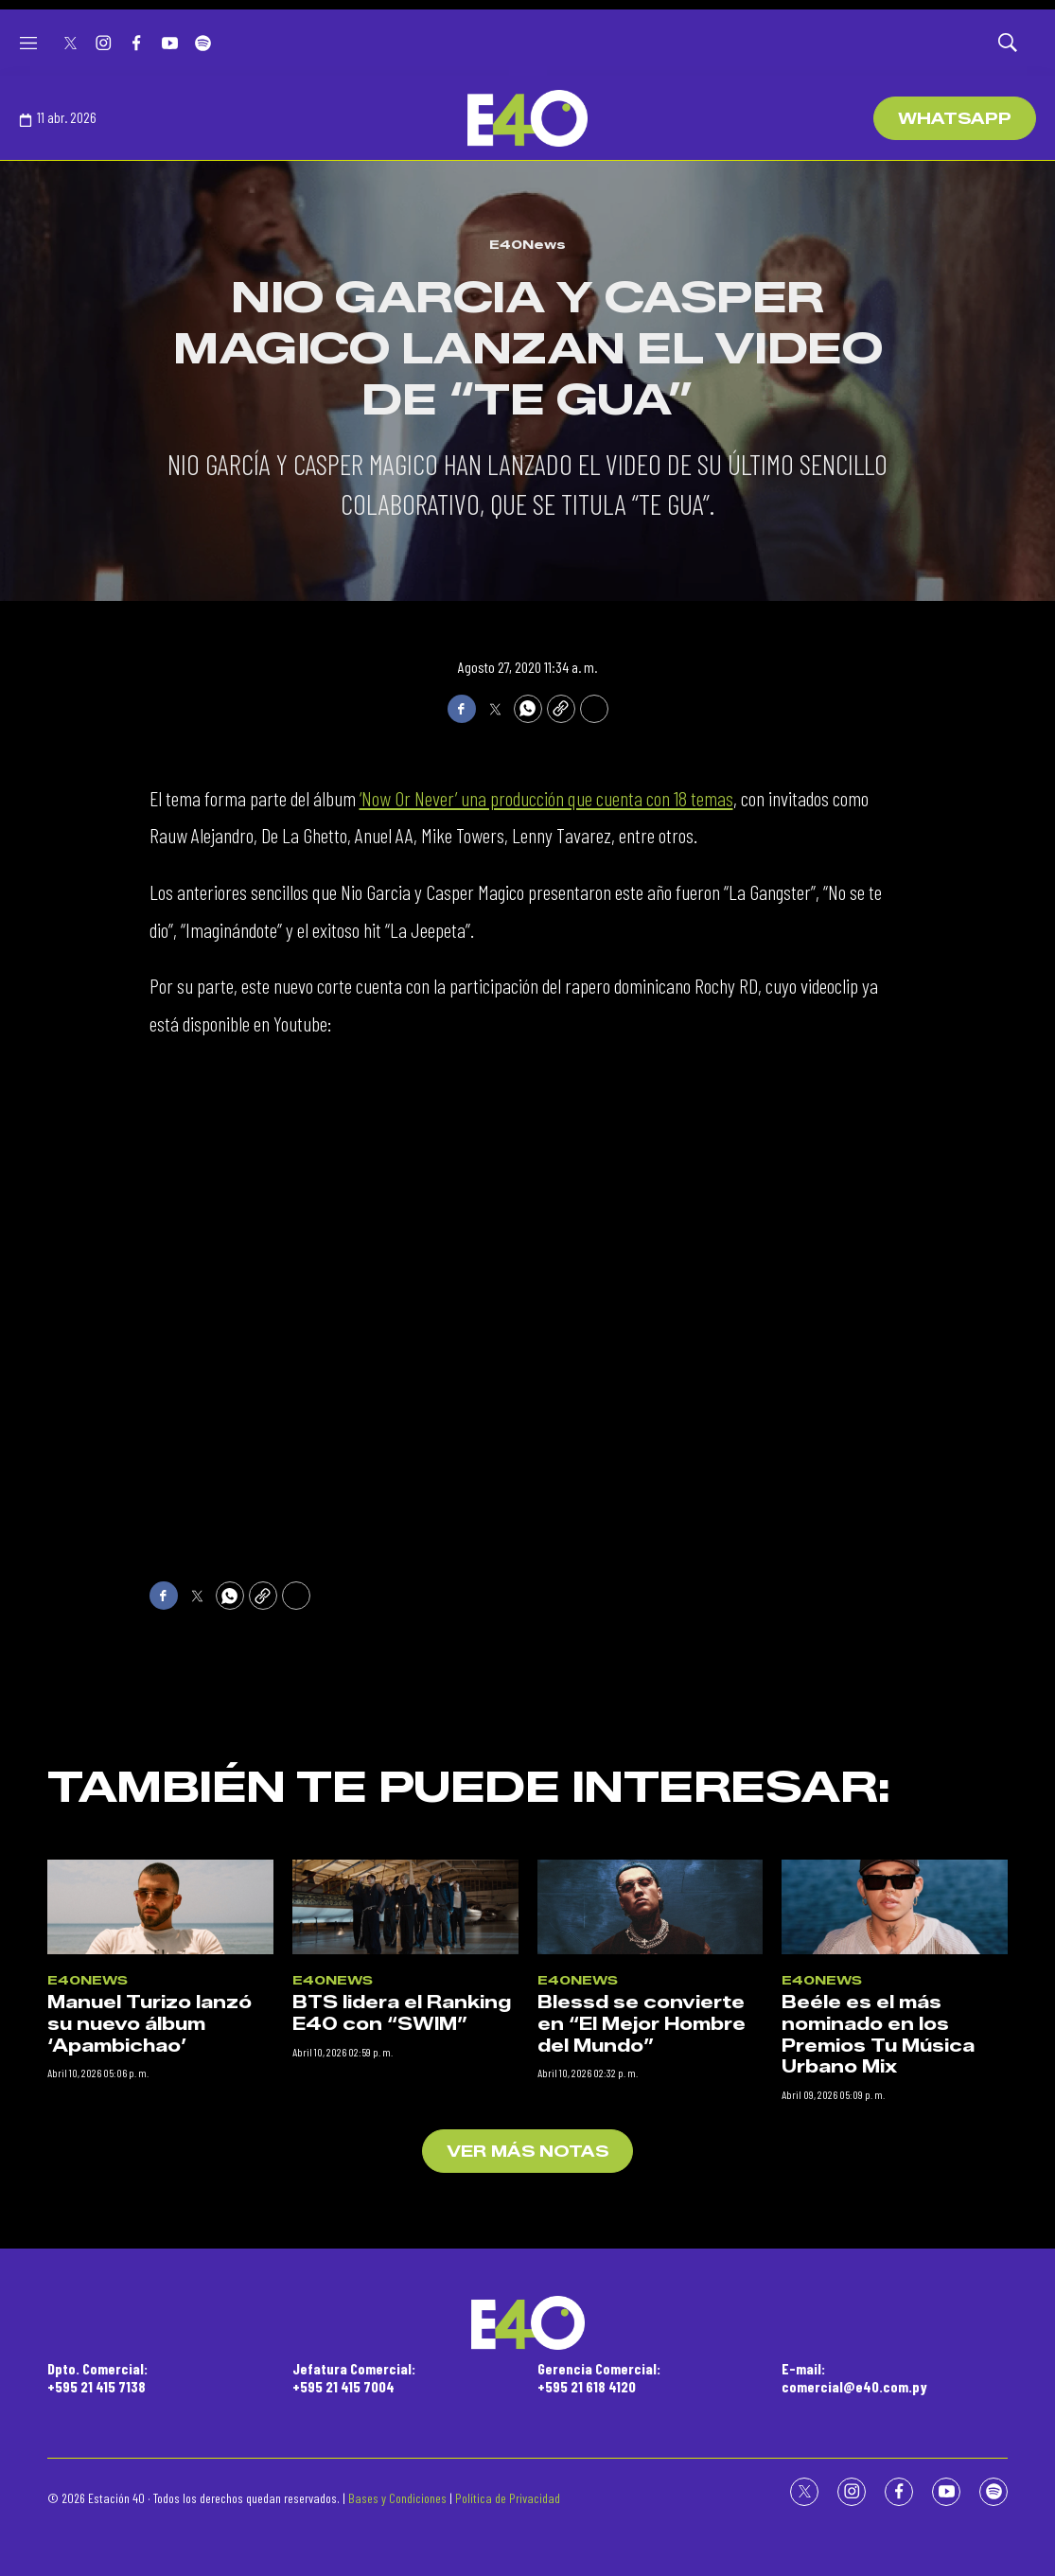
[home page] (527, 118)
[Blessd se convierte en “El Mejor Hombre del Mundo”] (650, 2257)
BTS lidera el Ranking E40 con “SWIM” (401, 2364)
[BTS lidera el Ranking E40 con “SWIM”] (405, 2257)
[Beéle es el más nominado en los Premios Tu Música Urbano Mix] (895, 2257)
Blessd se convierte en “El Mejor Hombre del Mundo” (641, 2375)
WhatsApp (954, 119)
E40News (527, 244)
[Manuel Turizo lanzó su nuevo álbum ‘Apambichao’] (160, 2257)
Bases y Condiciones (397, 2498)
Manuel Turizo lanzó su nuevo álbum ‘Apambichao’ (149, 2375)
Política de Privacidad (507, 2498)
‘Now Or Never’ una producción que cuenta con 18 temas (546, 797)
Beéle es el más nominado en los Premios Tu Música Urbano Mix (878, 2385)
